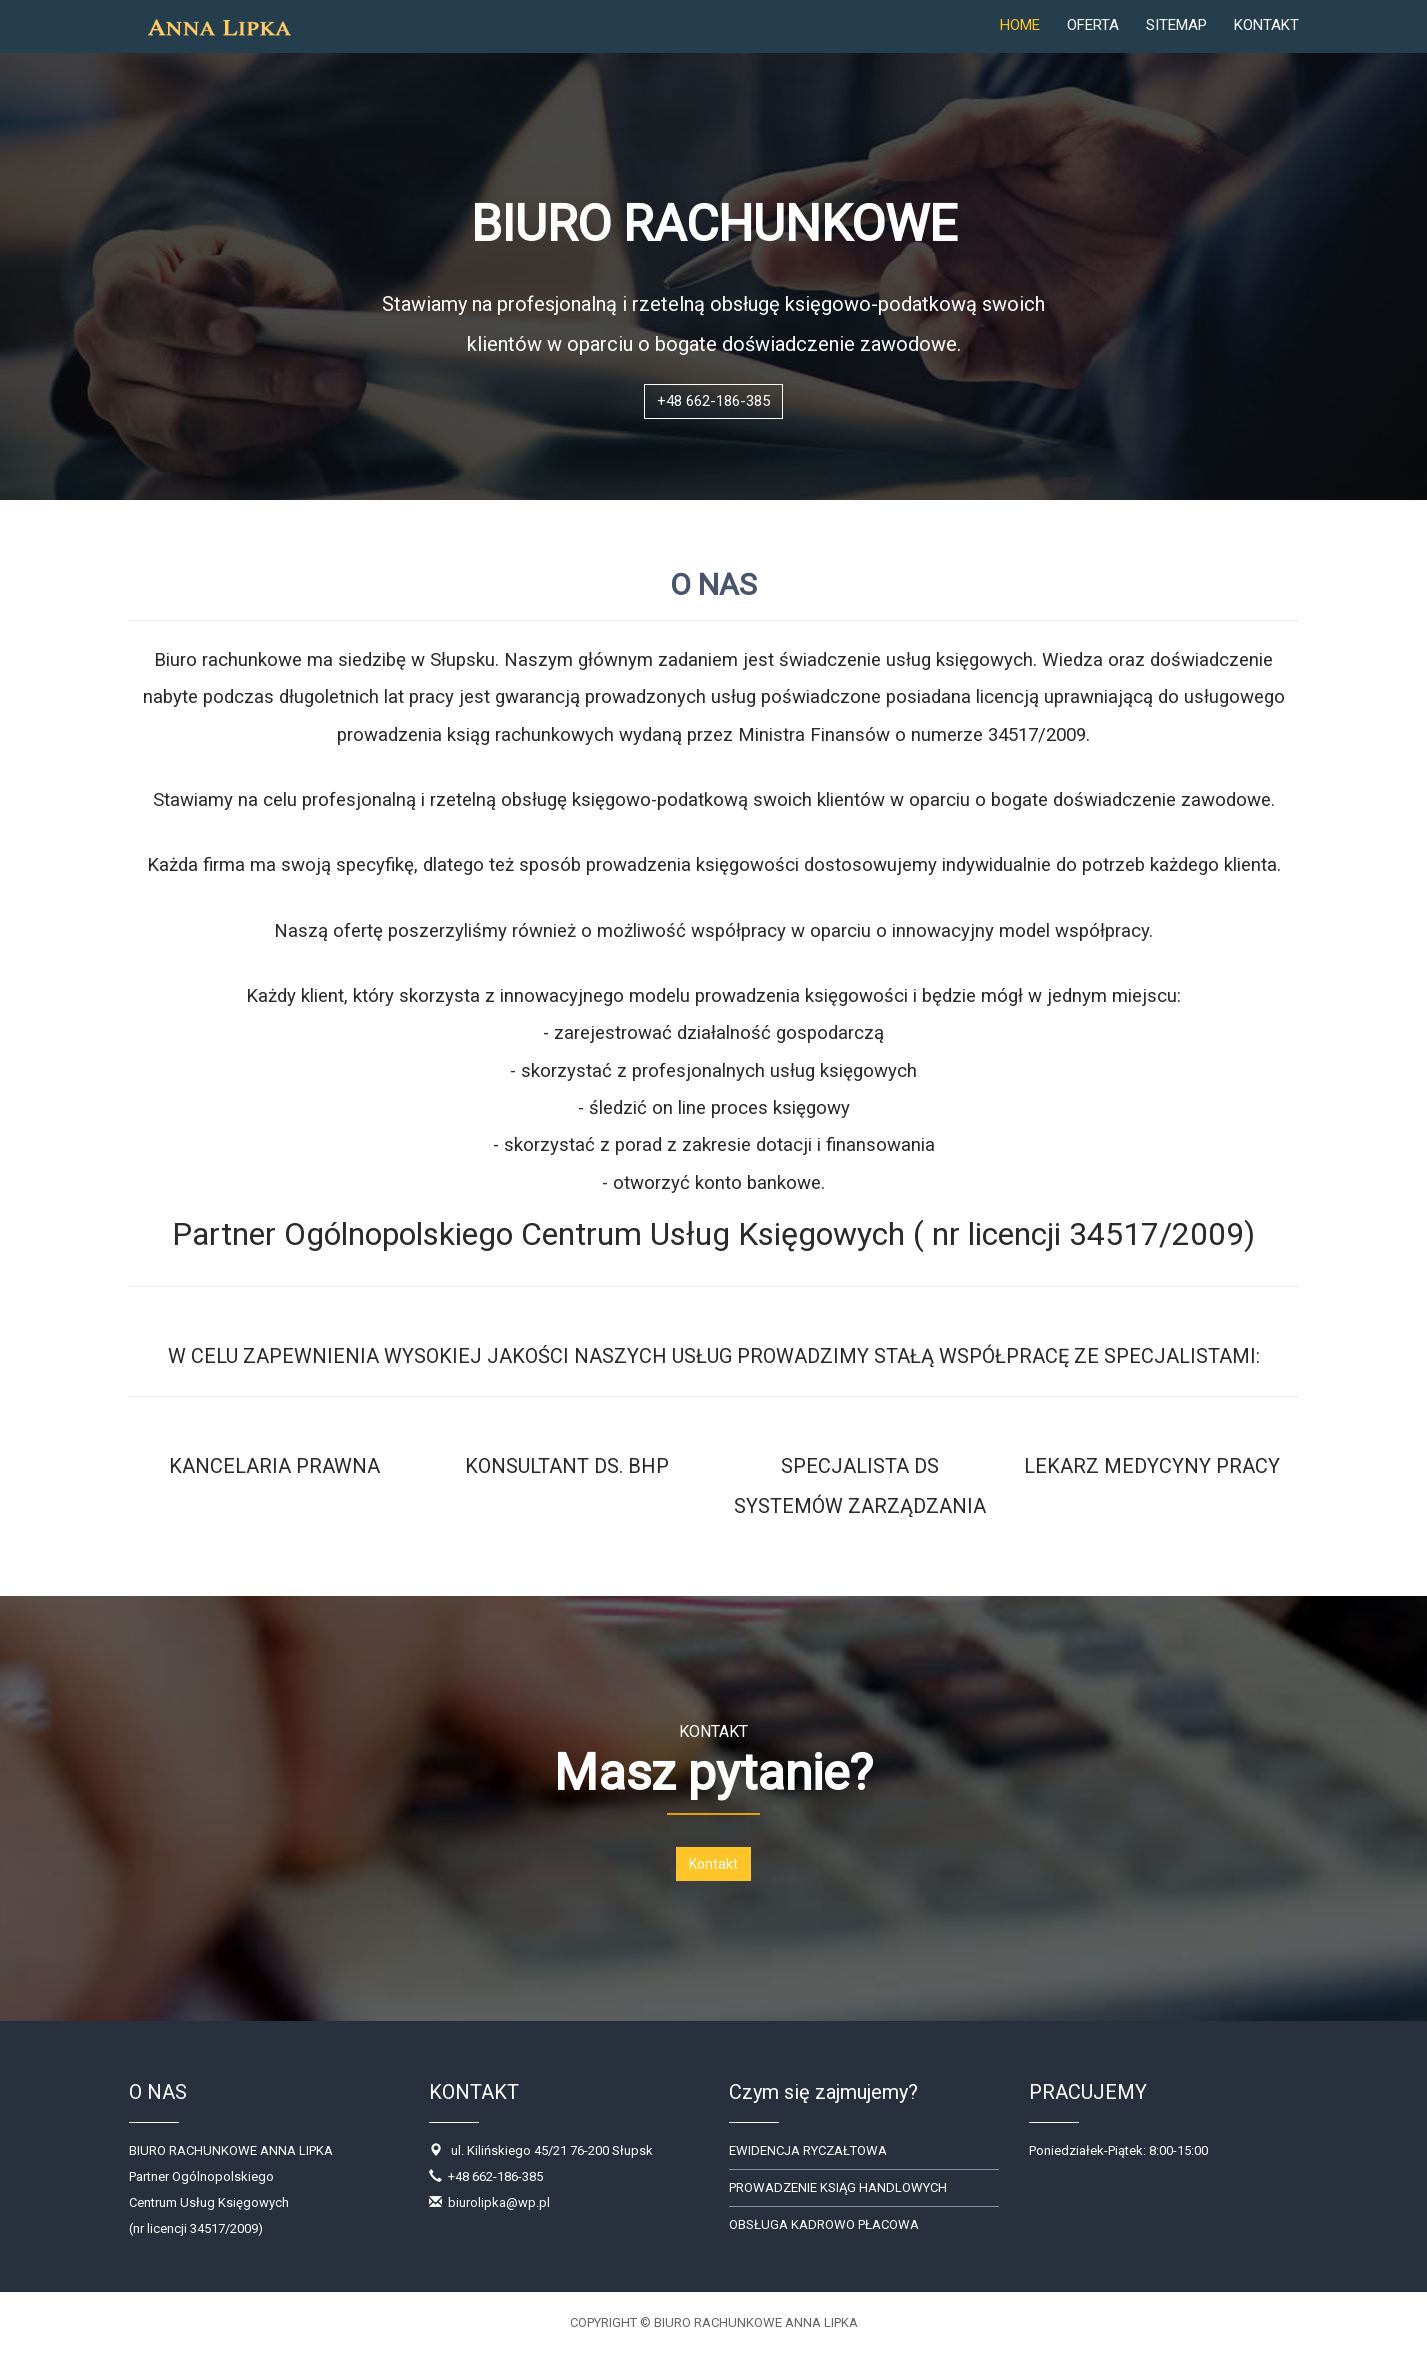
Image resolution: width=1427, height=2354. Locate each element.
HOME (1020, 45)
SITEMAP (1176, 45)
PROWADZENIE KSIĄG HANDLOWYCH (838, 2187)
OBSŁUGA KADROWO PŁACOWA (824, 2224)
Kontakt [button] (713, 1864)
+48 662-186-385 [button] (713, 401)
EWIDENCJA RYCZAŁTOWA (808, 2150)
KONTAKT (1266, 45)
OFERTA (1093, 45)
